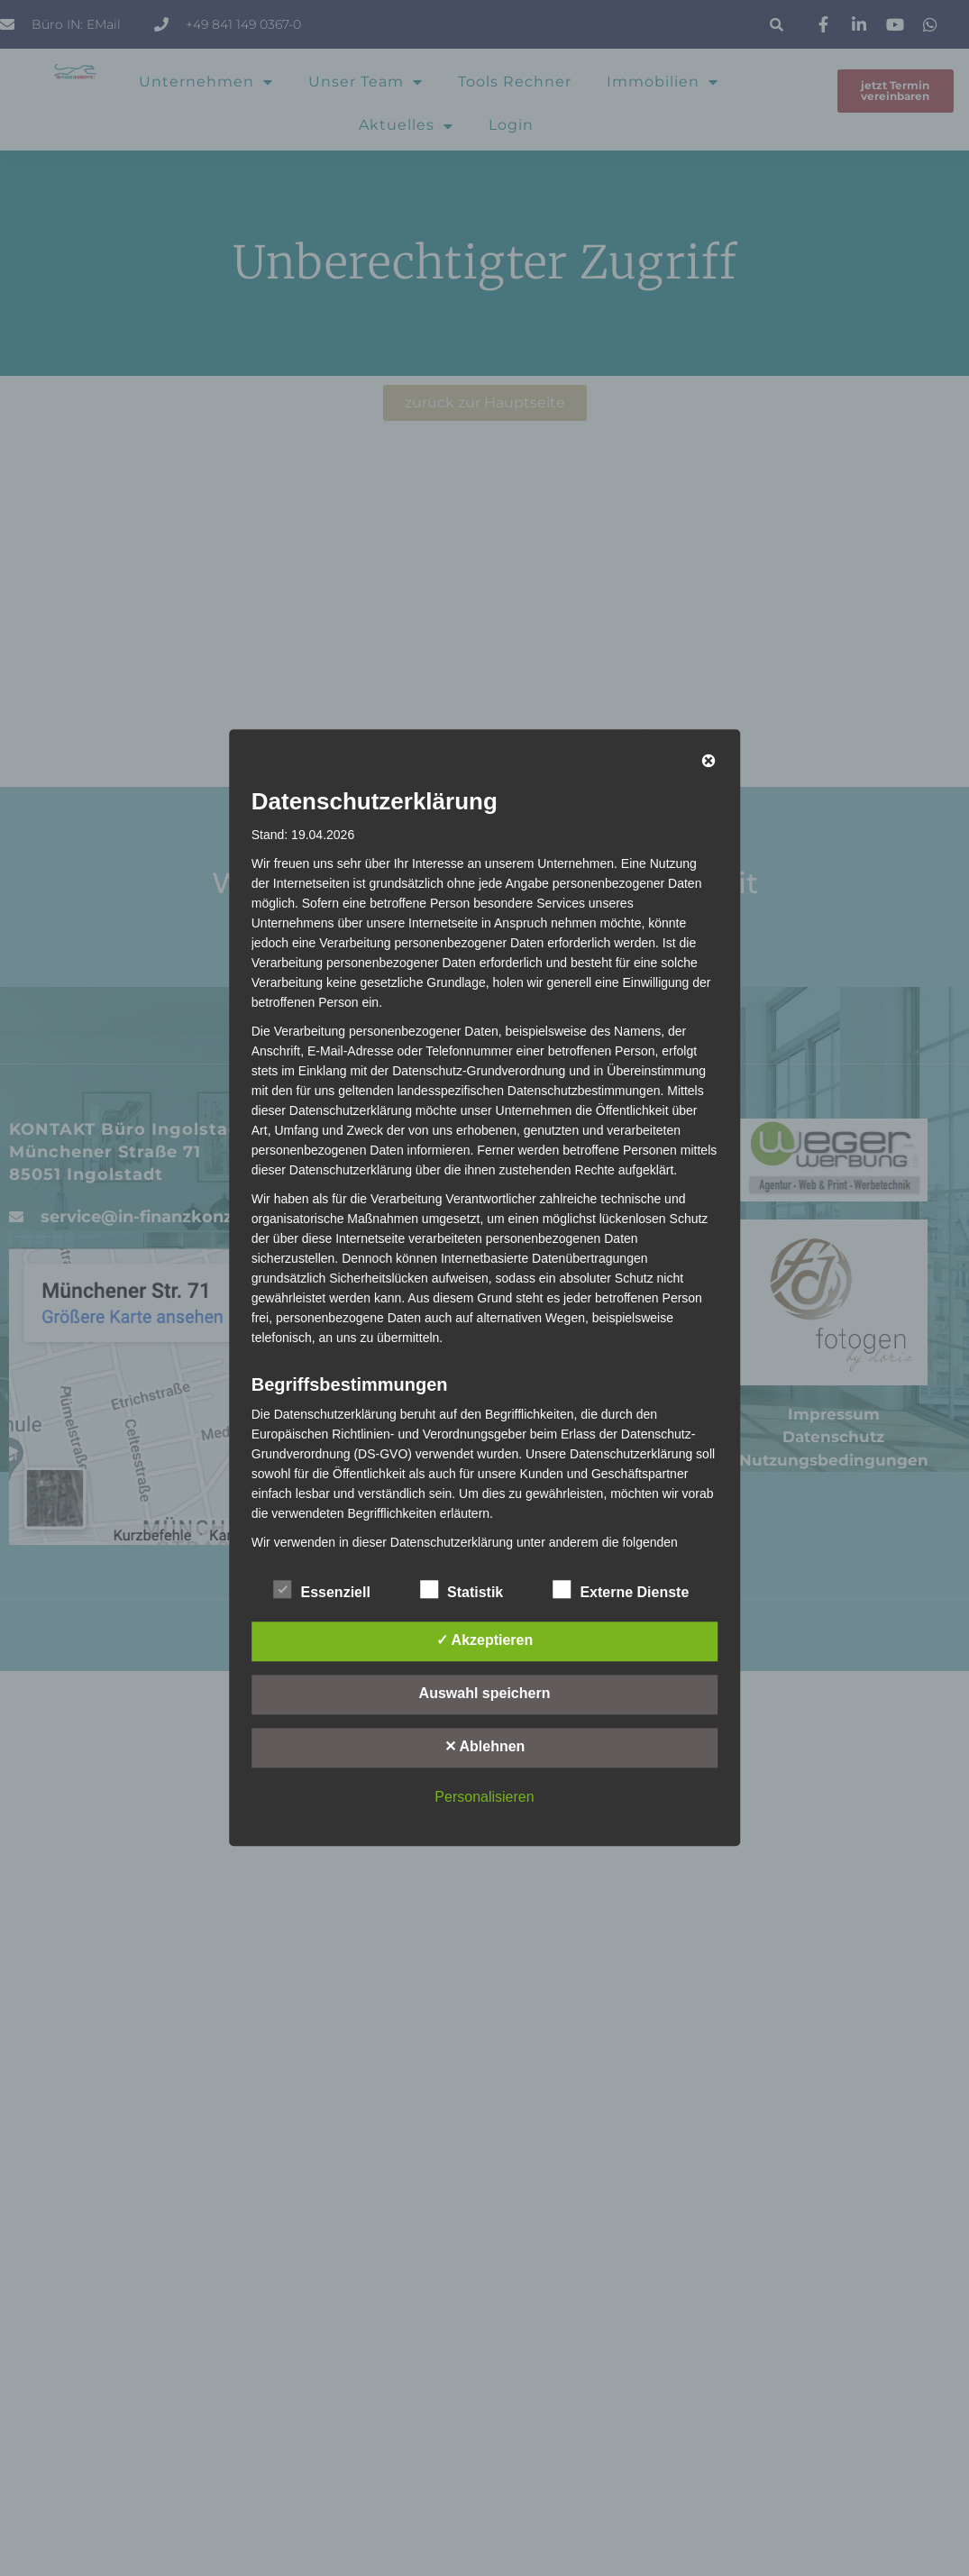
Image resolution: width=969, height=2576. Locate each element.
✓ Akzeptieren (485, 1641)
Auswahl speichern (485, 1694)
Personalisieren (484, 1797)
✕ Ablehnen (485, 1747)
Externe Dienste (621, 1590)
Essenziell (322, 1590)
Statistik (461, 1590)
